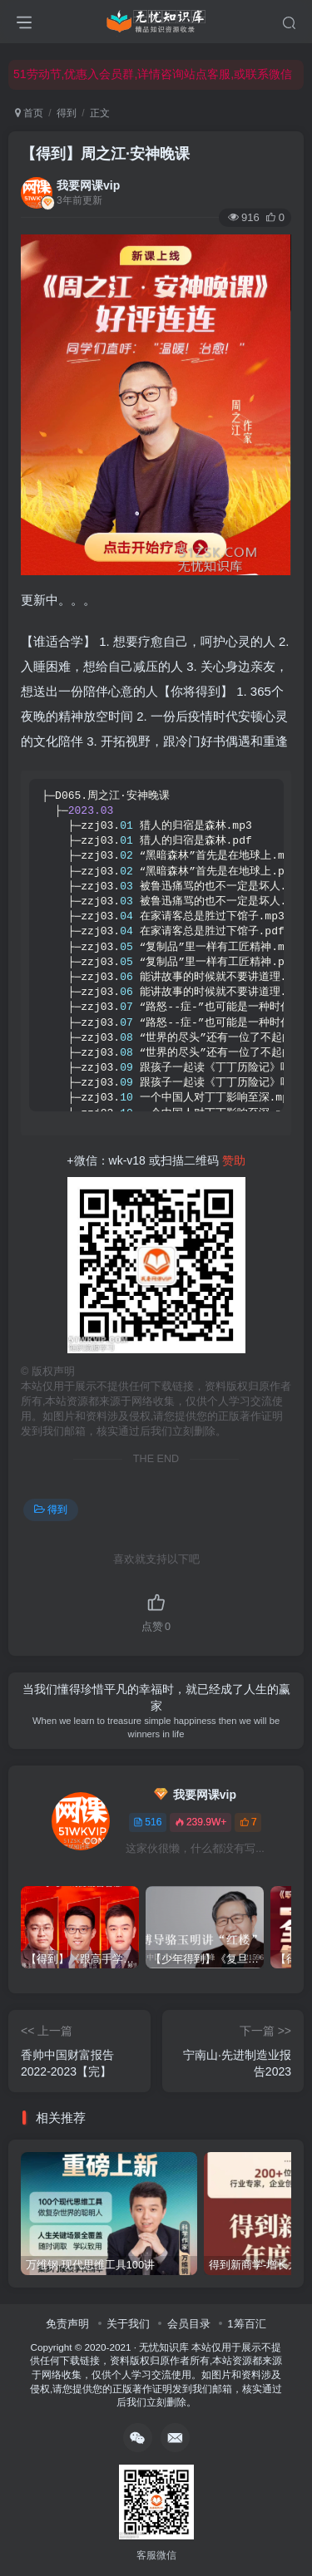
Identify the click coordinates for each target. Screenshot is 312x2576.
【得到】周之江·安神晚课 (105, 153)
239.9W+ (200, 1822)
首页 (29, 113)
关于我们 (128, 2323)
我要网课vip (88, 185)
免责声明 (67, 2323)
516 (147, 1822)
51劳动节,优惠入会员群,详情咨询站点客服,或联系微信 (152, 74)
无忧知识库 (164, 2347)
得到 (67, 113)
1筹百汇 (246, 2323)
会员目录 (188, 2323)
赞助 (233, 1160)
